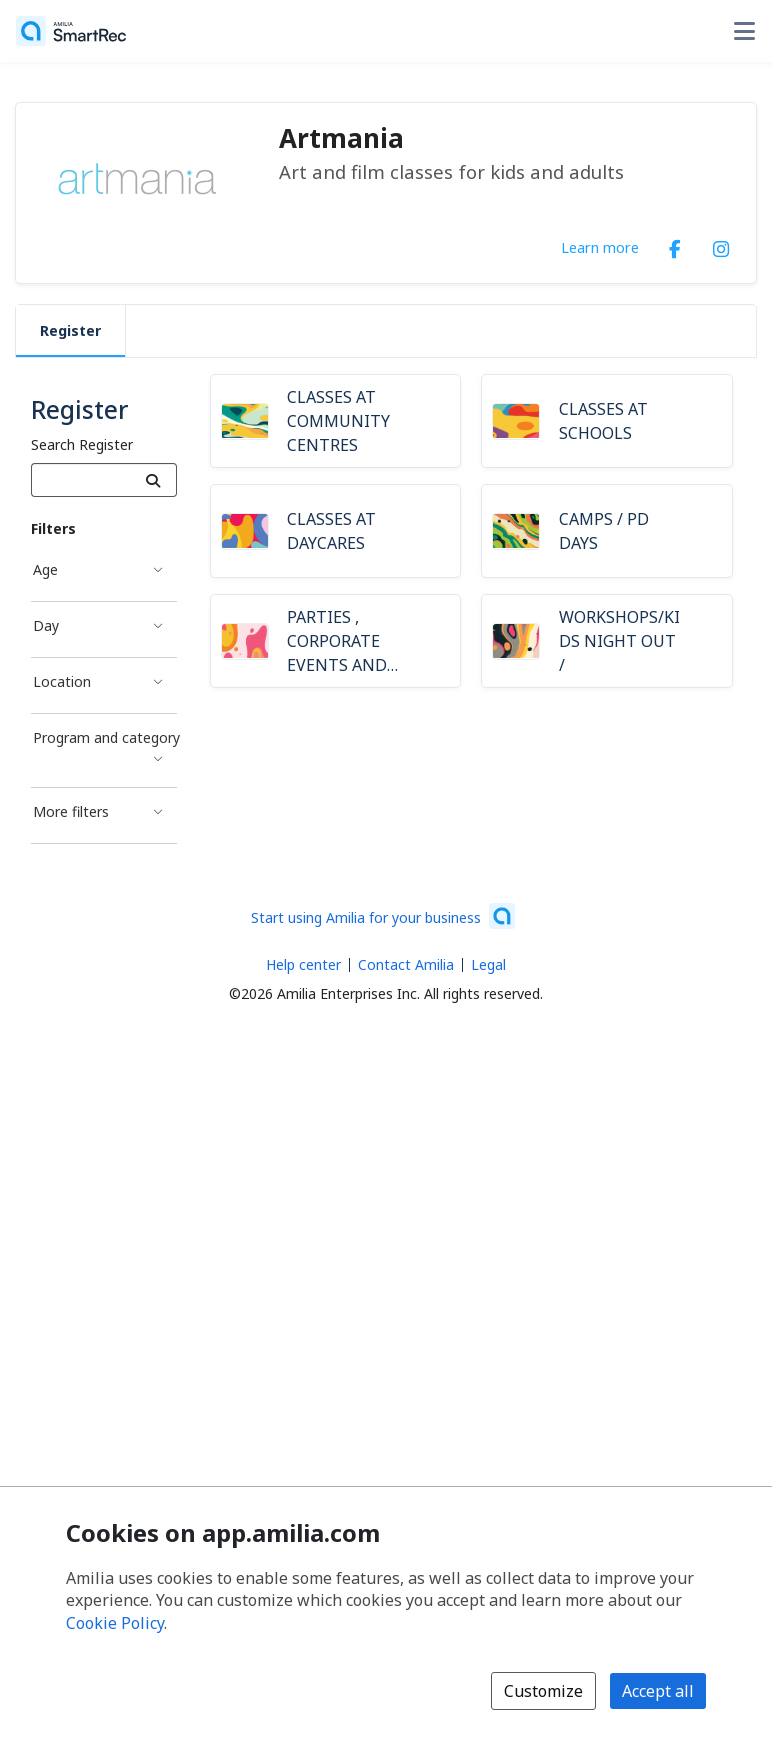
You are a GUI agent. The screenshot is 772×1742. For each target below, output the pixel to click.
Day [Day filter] (46, 625)
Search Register (82, 444)
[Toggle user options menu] (744, 31)
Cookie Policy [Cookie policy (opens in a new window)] (115, 1623)
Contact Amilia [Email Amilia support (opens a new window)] (406, 964)
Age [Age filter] (45, 569)
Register (70, 330)
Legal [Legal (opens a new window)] (488, 964)
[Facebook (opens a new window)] (675, 245)
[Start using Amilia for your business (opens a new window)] (383, 916)
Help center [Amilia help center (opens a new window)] (303, 964)
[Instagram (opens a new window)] (721, 245)
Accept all (658, 1691)
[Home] (71, 31)
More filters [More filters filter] (71, 811)
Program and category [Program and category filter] (105, 737)
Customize (543, 1691)
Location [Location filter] (62, 681)
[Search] (153, 480)
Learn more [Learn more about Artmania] (600, 247)
